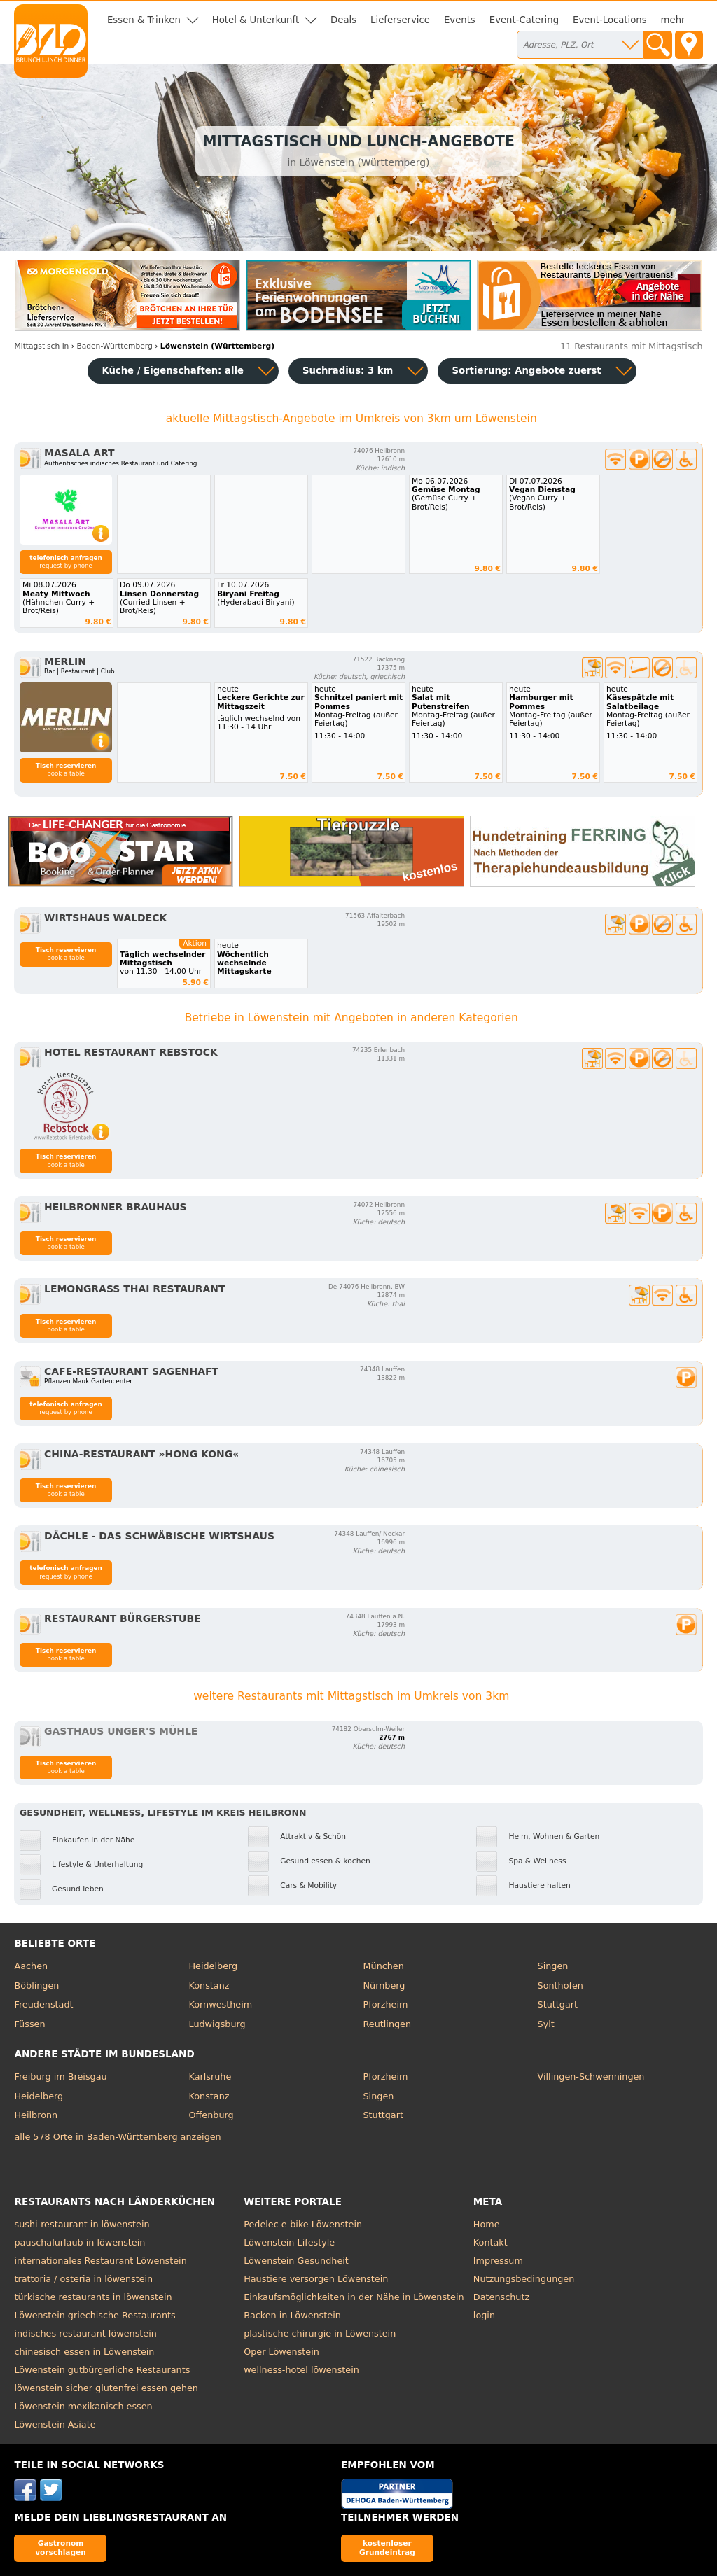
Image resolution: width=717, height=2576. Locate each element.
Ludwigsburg (216, 2024)
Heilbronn (35, 2115)
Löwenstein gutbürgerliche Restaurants (102, 2370)
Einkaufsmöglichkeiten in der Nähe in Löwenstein (354, 2297)
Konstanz (208, 1985)
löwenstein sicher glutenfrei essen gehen (106, 2388)
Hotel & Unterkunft (255, 20)
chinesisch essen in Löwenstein (84, 2351)
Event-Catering (524, 20)
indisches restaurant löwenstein (85, 2333)
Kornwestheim (220, 2004)
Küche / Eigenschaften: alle (173, 370)
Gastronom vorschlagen (60, 2547)
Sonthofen (560, 1985)
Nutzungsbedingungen (524, 2279)
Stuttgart (558, 2004)
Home (486, 2224)
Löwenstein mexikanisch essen (83, 2406)
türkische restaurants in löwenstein (93, 2297)
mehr (673, 20)
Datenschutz (501, 2297)
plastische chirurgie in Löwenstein (320, 2333)
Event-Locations (610, 20)
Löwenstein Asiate (54, 2424)
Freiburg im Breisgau (60, 2076)
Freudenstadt (43, 2004)
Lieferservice (400, 20)
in (41, 346)
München (383, 1966)
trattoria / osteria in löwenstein (83, 2279)
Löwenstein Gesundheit (296, 2260)
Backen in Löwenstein (292, 2315)
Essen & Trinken (144, 20)
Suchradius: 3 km (347, 370)
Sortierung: (526, 370)
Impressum (498, 2260)
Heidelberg (212, 1966)
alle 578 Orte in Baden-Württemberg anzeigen (117, 2137)
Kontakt (490, 2242)
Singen (553, 1966)
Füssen (29, 2024)
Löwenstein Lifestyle (289, 2242)
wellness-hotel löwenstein (301, 2370)
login (484, 2315)
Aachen (31, 1966)
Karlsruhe (209, 2076)
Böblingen (36, 1985)
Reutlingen (387, 2024)
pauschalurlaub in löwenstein (79, 2242)
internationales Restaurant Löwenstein (100, 2260)
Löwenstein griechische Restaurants (94, 2315)
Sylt (546, 2024)
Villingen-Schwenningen (591, 2076)
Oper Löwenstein (281, 2351)
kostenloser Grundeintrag (387, 2547)
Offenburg (210, 2115)
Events (459, 20)
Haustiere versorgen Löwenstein (316, 2279)
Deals (343, 20)
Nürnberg (384, 1985)
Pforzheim (385, 2004)
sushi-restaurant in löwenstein (81, 2224)
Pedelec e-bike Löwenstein (303, 2224)
